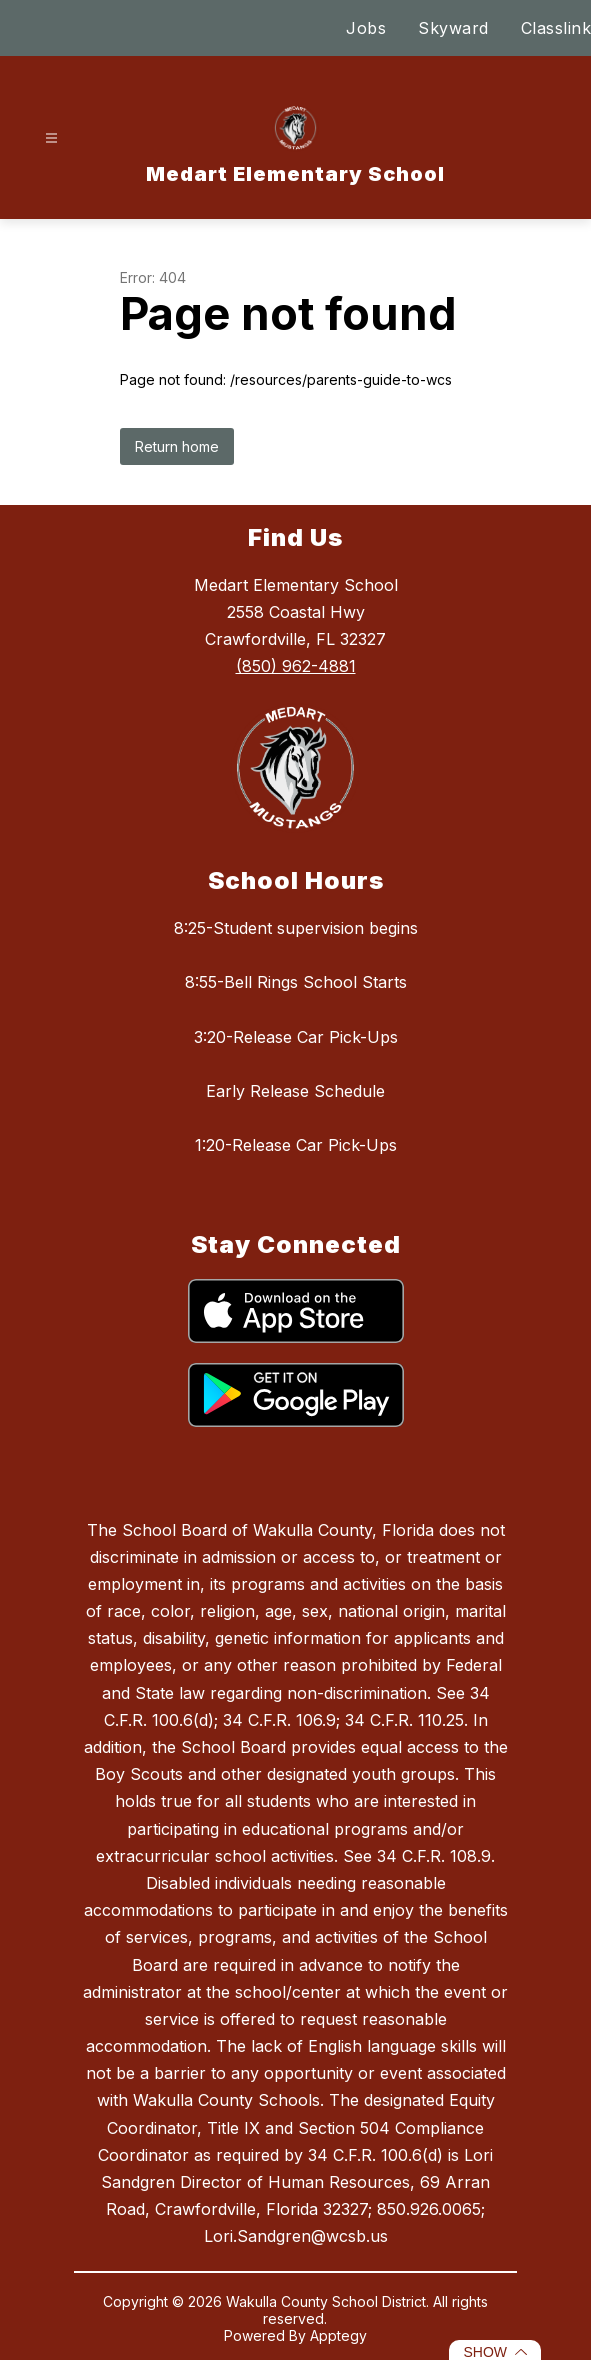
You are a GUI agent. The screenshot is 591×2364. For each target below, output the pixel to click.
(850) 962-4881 (296, 666)
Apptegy (338, 2335)
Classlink (556, 28)
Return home (177, 446)
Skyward (453, 28)
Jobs (366, 28)
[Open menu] (51, 138)
